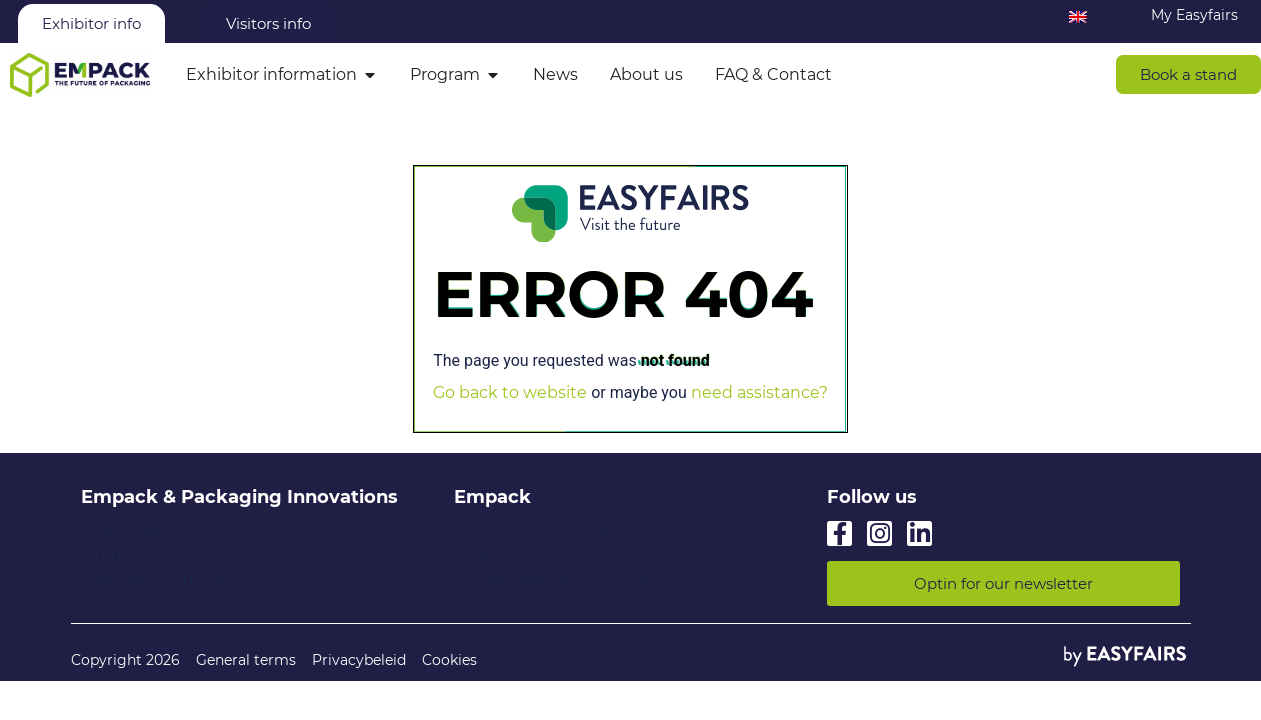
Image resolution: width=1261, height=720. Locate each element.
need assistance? (759, 392)
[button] (1188, 74)
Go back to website (510, 392)
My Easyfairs (1194, 15)
